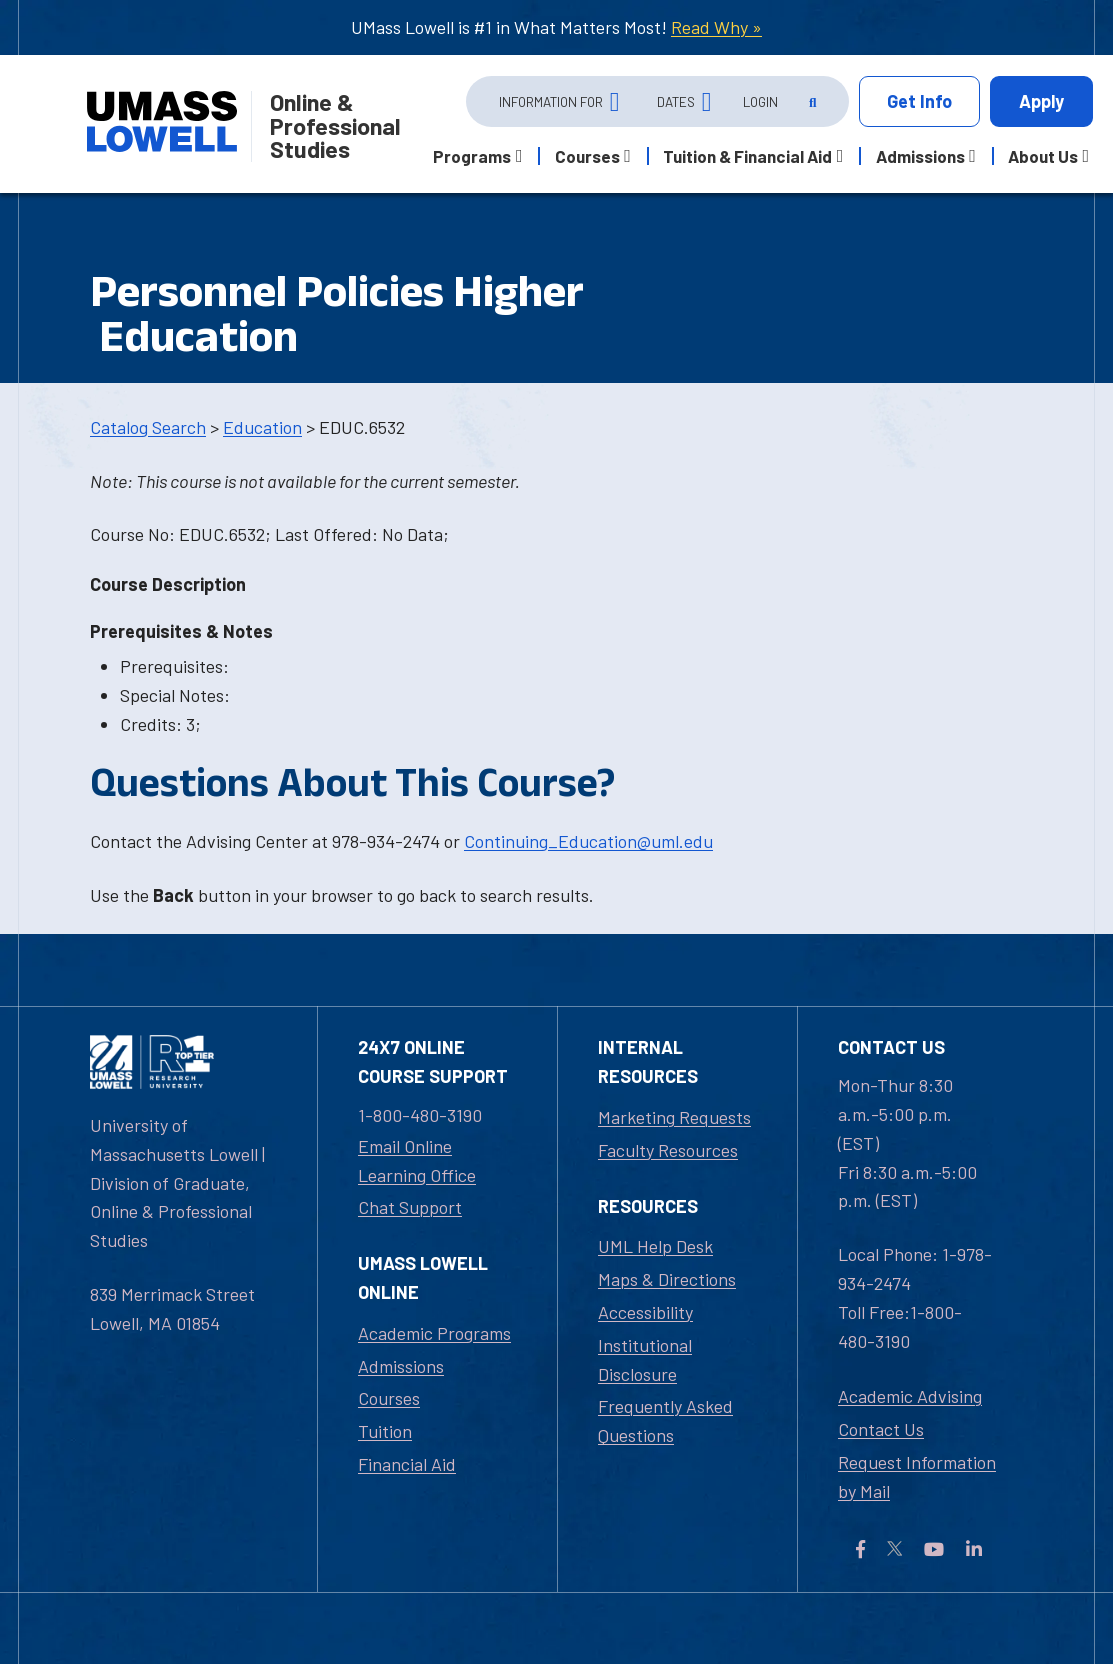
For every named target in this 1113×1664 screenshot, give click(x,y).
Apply (1041, 101)
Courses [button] (587, 156)
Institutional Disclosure (645, 1359)
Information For (551, 101)
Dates (676, 101)
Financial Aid (407, 1464)
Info (919, 101)
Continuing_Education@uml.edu (588, 841)
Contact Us (881, 1429)
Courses (389, 1398)
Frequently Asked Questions (665, 1420)
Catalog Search (148, 427)
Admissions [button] (920, 156)
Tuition (385, 1431)
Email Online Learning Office (417, 1160)
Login (760, 101)
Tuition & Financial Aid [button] (747, 156)
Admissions (401, 1366)
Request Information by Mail (917, 1476)
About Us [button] (1043, 156)
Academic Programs (434, 1333)
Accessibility (645, 1312)
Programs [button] (472, 156)
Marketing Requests (674, 1117)
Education (262, 427)
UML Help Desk (655, 1246)
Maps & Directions (667, 1279)
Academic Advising (910, 1396)
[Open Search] (811, 102)
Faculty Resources (668, 1150)
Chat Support (410, 1207)
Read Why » (716, 27)
